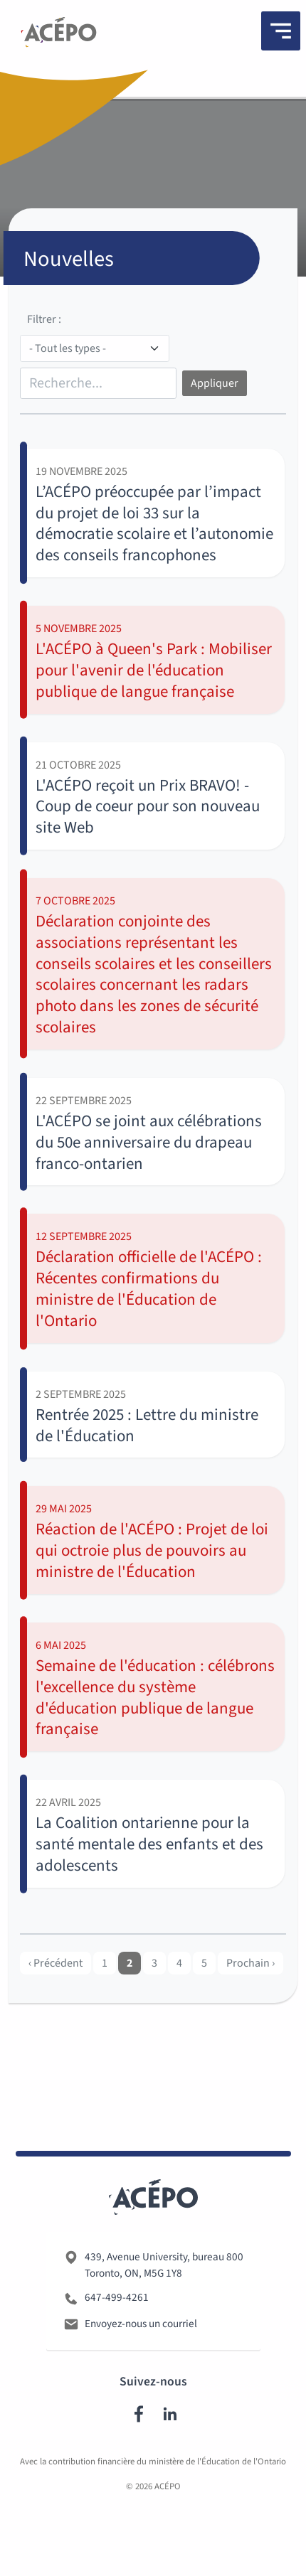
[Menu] (280, 30)
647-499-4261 (117, 2327)
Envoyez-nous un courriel (141, 2353)
